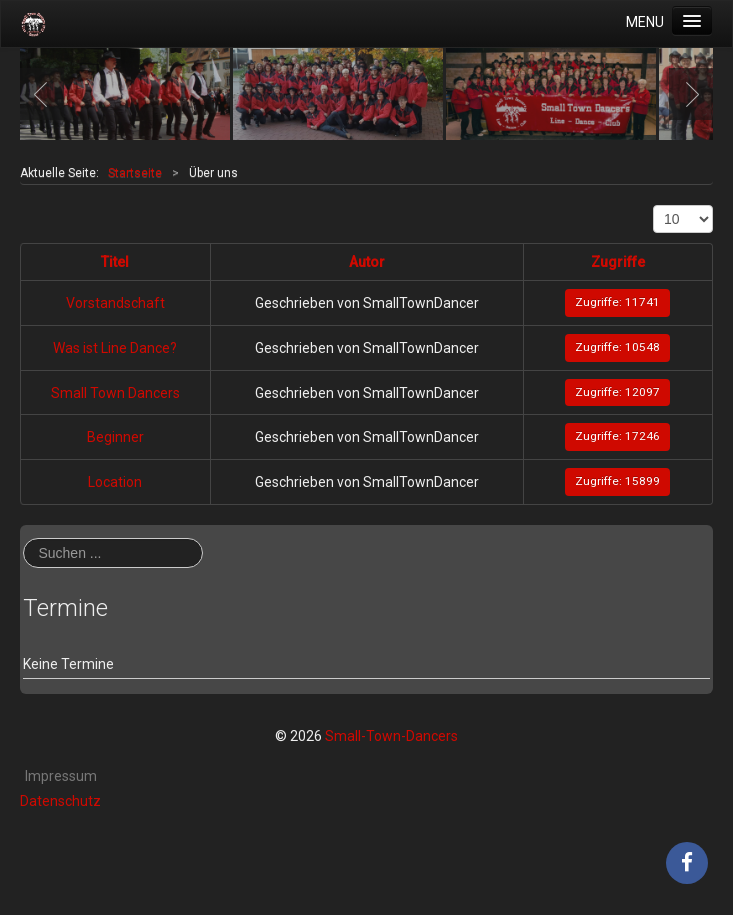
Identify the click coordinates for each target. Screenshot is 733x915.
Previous (46, 94)
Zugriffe (618, 262)
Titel (115, 262)
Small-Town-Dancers (391, 736)
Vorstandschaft (115, 303)
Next (687, 94)
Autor (367, 262)
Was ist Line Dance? (115, 348)
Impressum (61, 776)
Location (115, 482)
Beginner (115, 437)
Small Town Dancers (115, 393)
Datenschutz (60, 801)
